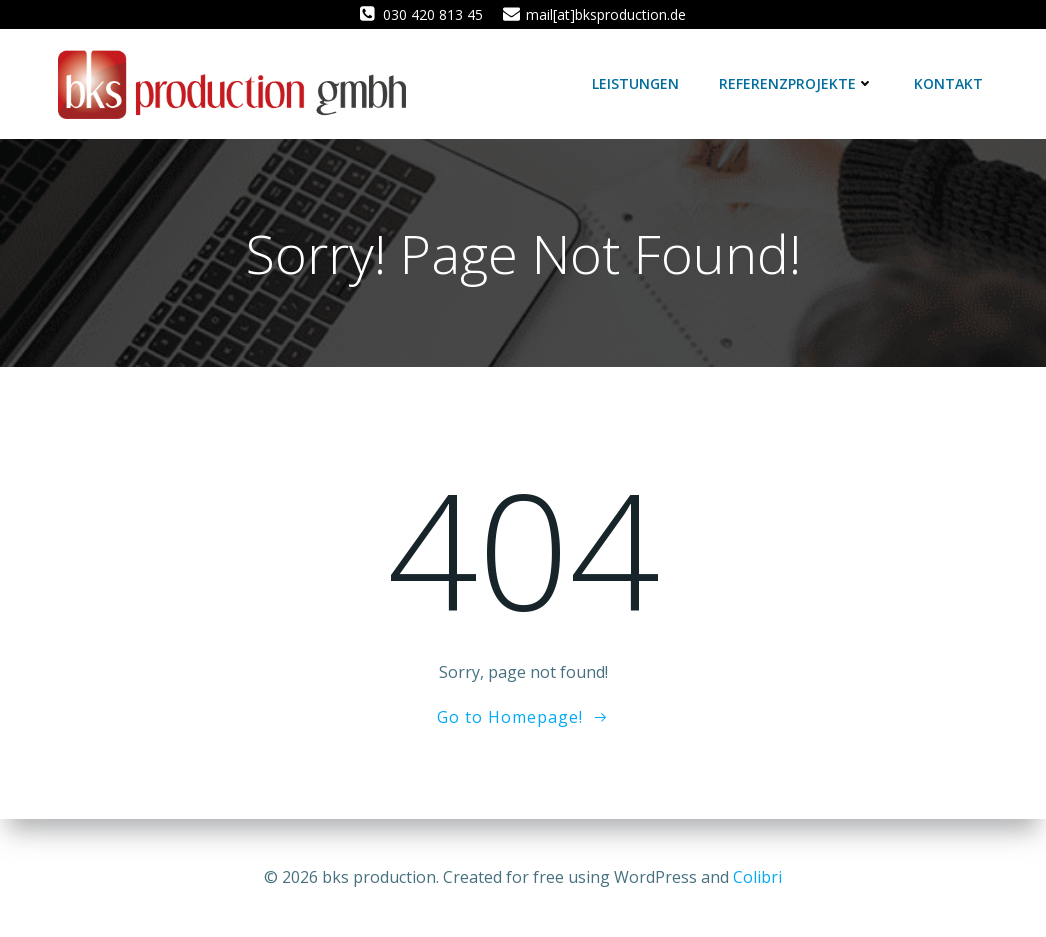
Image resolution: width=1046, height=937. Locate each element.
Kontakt (948, 83)
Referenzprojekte (796, 83)
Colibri (757, 877)
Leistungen (635, 83)
